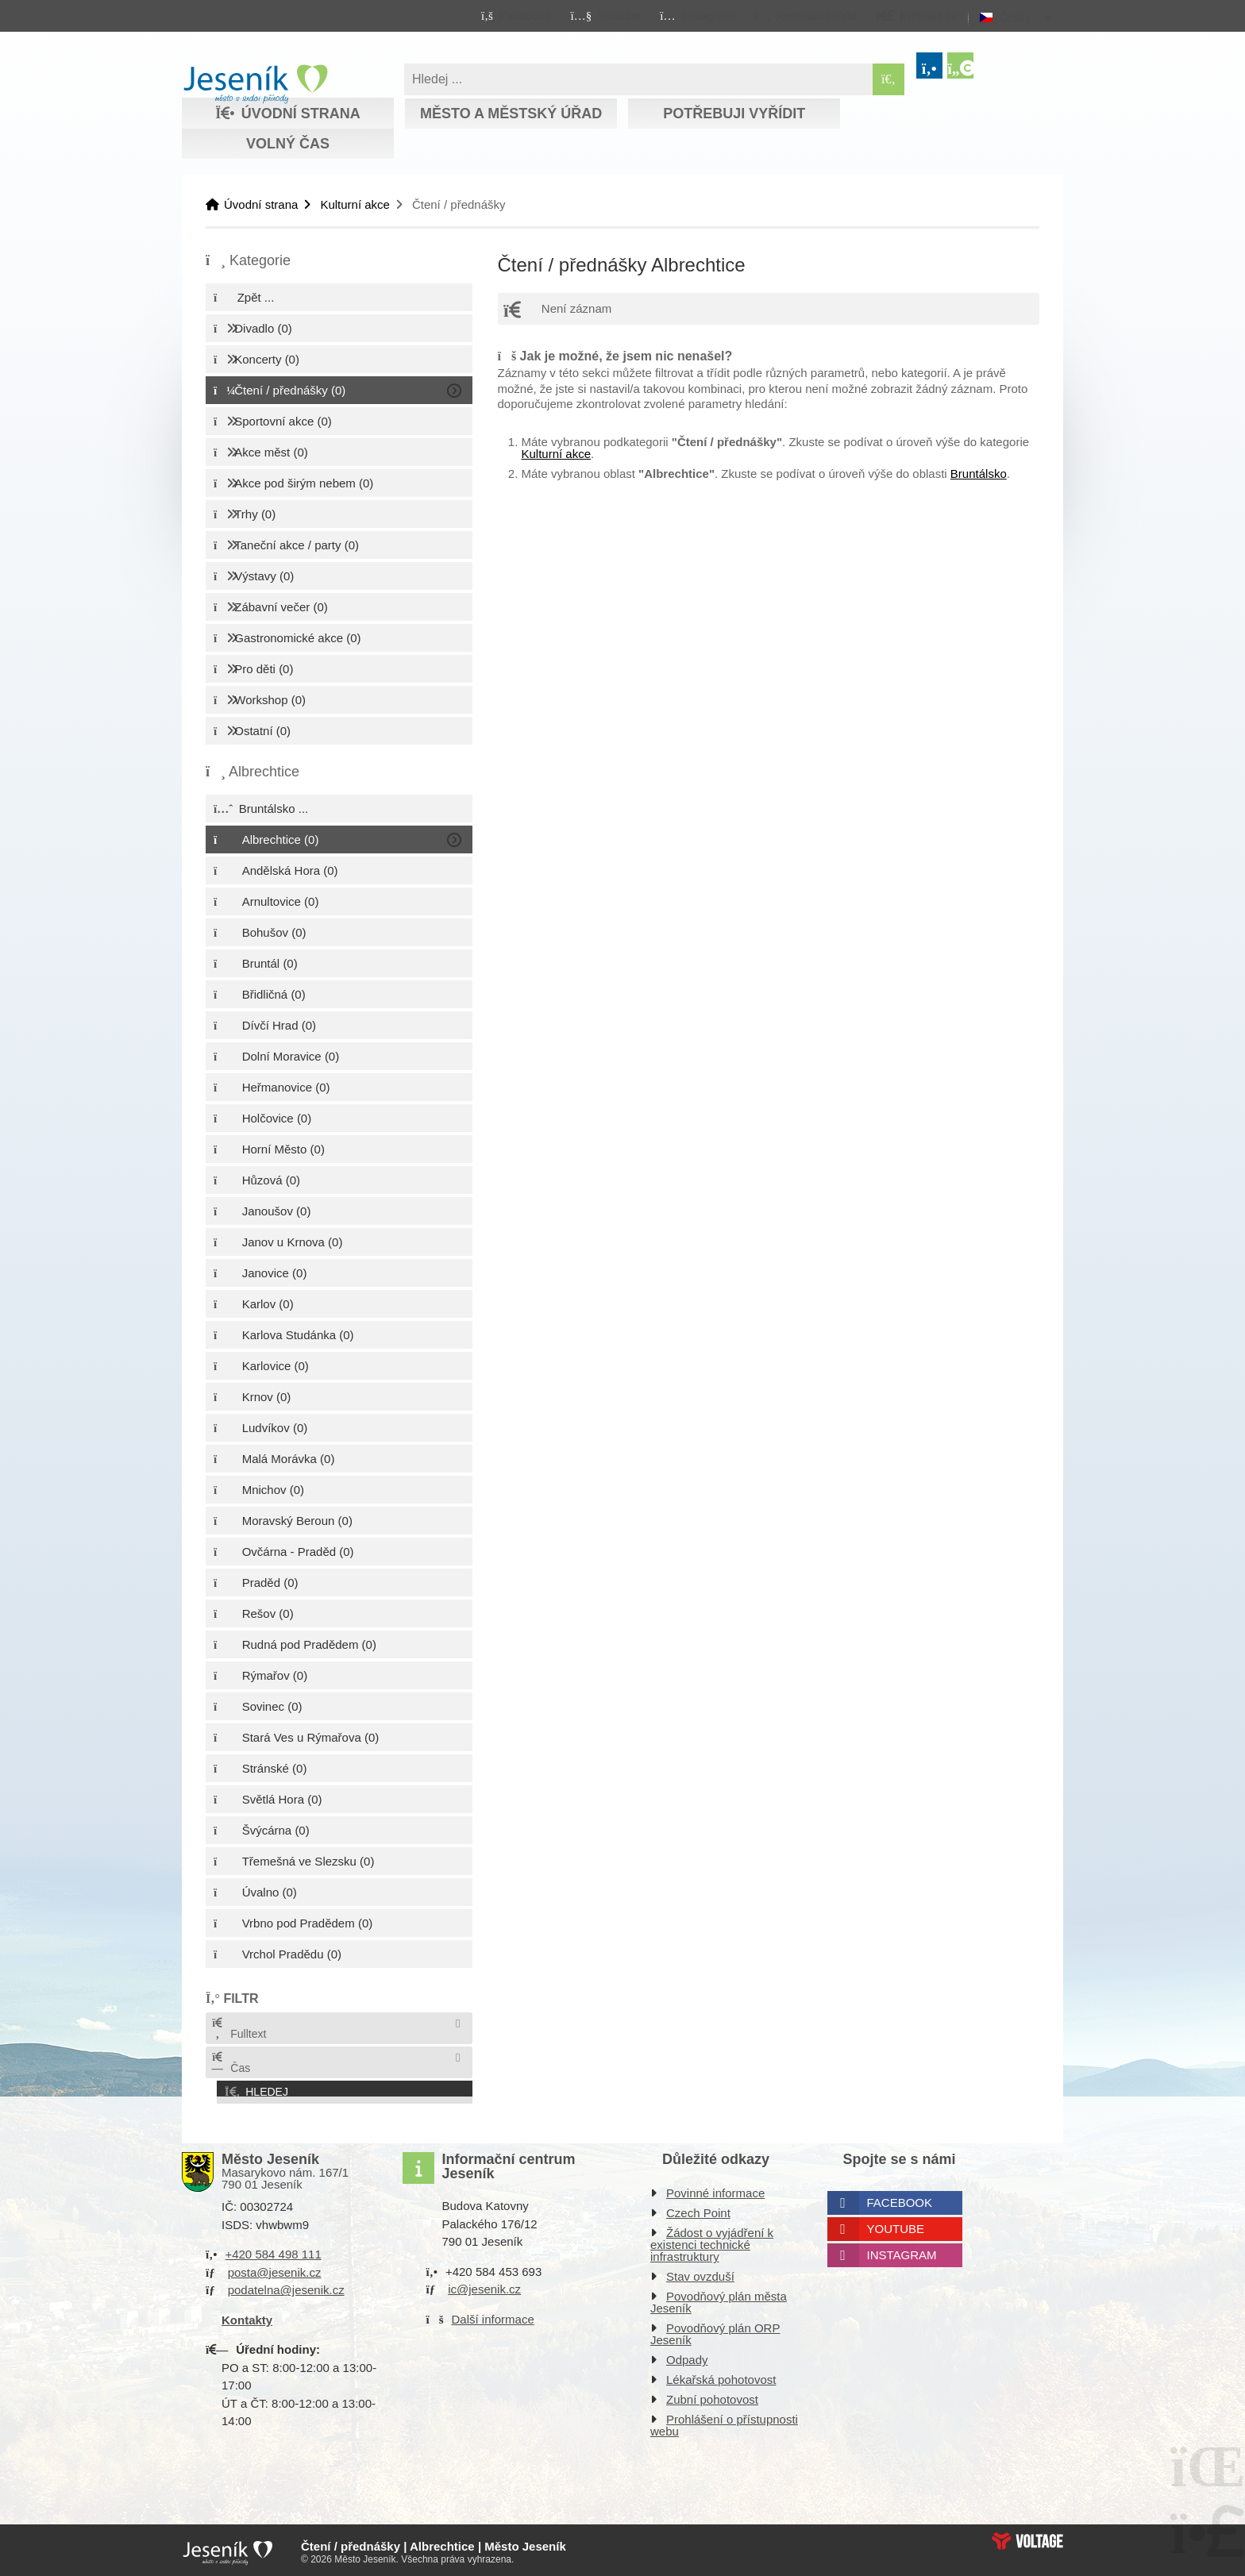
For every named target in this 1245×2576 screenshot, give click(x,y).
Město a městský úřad (511, 113)
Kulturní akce (355, 204)
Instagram (902, 2251)
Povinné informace (715, 2190)
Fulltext (238, 2028)
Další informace (493, 2315)
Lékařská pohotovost (721, 2376)
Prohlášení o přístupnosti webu (724, 2422)
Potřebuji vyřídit (734, 113)
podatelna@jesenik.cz (286, 2286)
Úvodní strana (255, 84)
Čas (230, 2062)
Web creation (1027, 2537)
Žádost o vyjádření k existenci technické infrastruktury (711, 2241)
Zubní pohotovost (712, 2396)
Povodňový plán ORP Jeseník (715, 2330)
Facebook (900, 2199)
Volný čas (288, 144)
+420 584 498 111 (273, 2251)
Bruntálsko (978, 473)
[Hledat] (888, 79)
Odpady (687, 2356)
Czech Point (698, 2209)
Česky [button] (1015, 17)
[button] (804, 15)
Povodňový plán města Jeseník (718, 2299)
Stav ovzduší (700, 2273)
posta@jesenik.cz (275, 2268)
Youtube (896, 2225)
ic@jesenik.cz (484, 2286)
